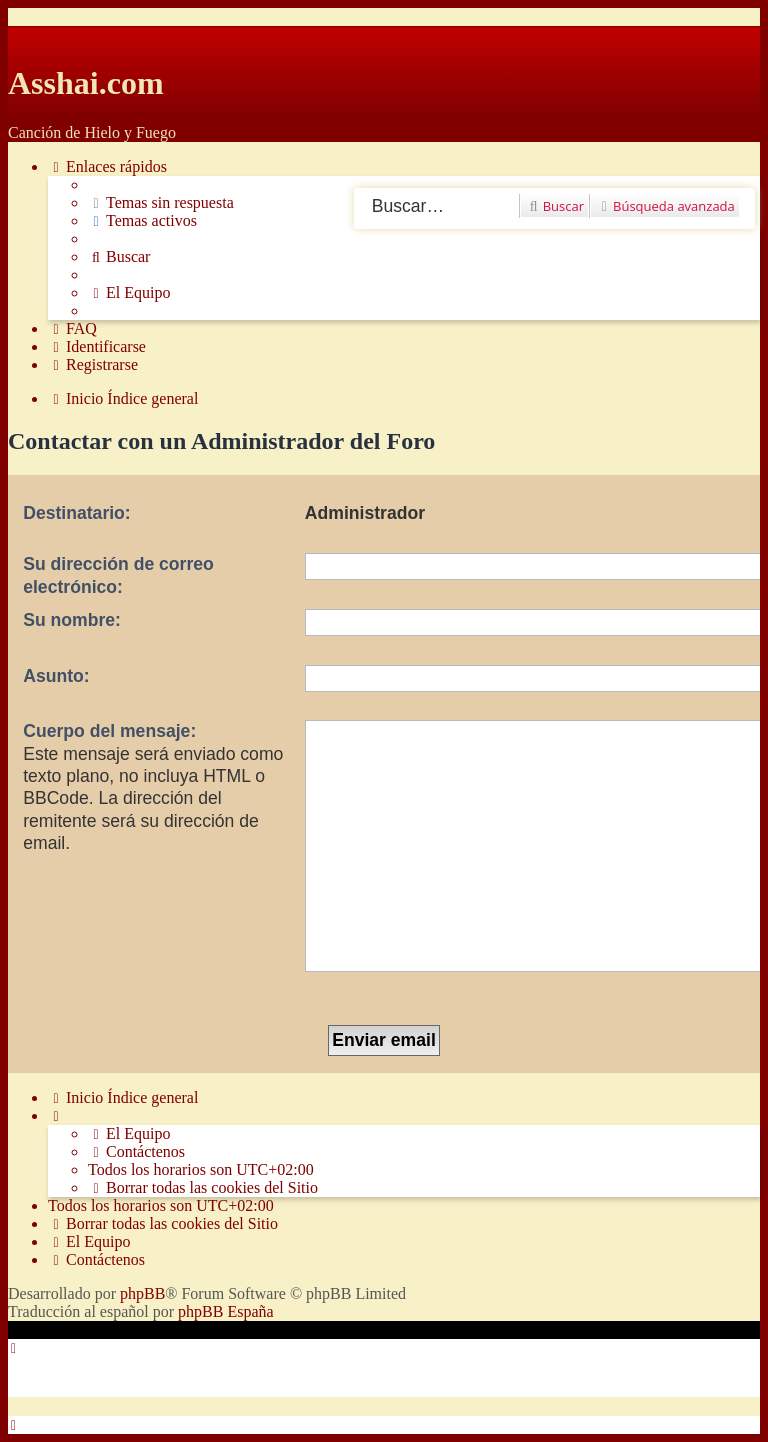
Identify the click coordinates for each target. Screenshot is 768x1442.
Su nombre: (72, 620)
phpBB (142, 1293)
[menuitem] (161, 203)
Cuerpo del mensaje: (109, 731)
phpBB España (226, 1311)
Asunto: (56, 676)
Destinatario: (77, 513)
